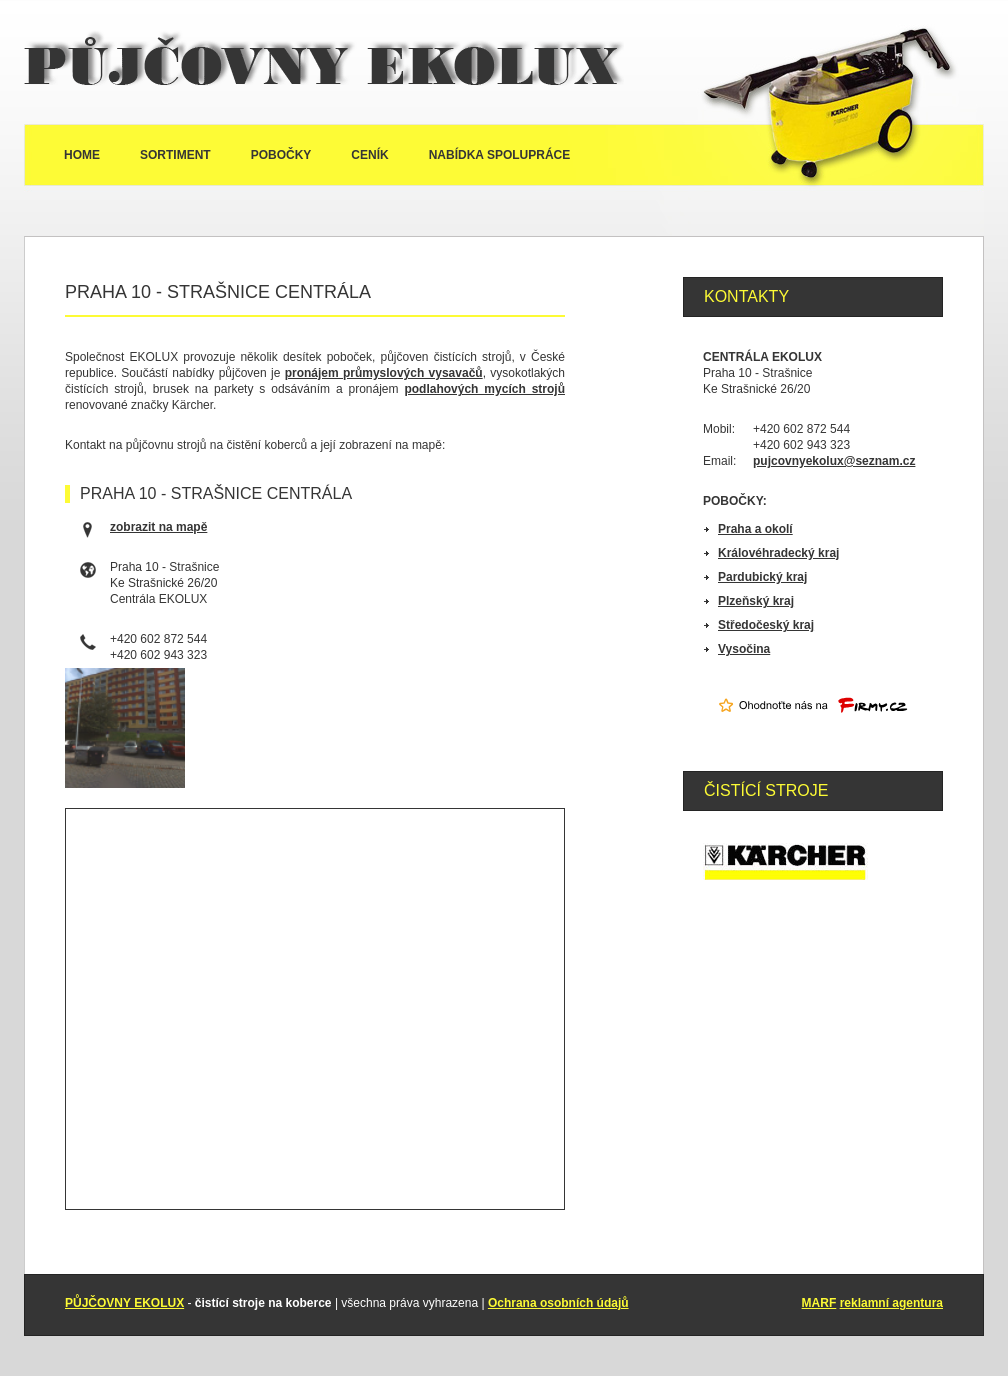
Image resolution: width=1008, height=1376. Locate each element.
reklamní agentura (891, 1303)
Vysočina (744, 649)
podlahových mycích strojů (484, 389)
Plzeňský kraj (756, 601)
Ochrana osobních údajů (558, 1303)
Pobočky (281, 155)
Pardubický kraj (762, 577)
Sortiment (175, 155)
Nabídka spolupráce (500, 155)
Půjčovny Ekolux (324, 62)
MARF (819, 1303)
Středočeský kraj (766, 625)
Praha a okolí (755, 529)
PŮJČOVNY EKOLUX (124, 1303)
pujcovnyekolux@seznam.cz (834, 461)
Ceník (369, 155)
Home (82, 155)
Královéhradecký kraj (778, 553)
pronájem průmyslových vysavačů (384, 373)
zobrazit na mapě (158, 527)
